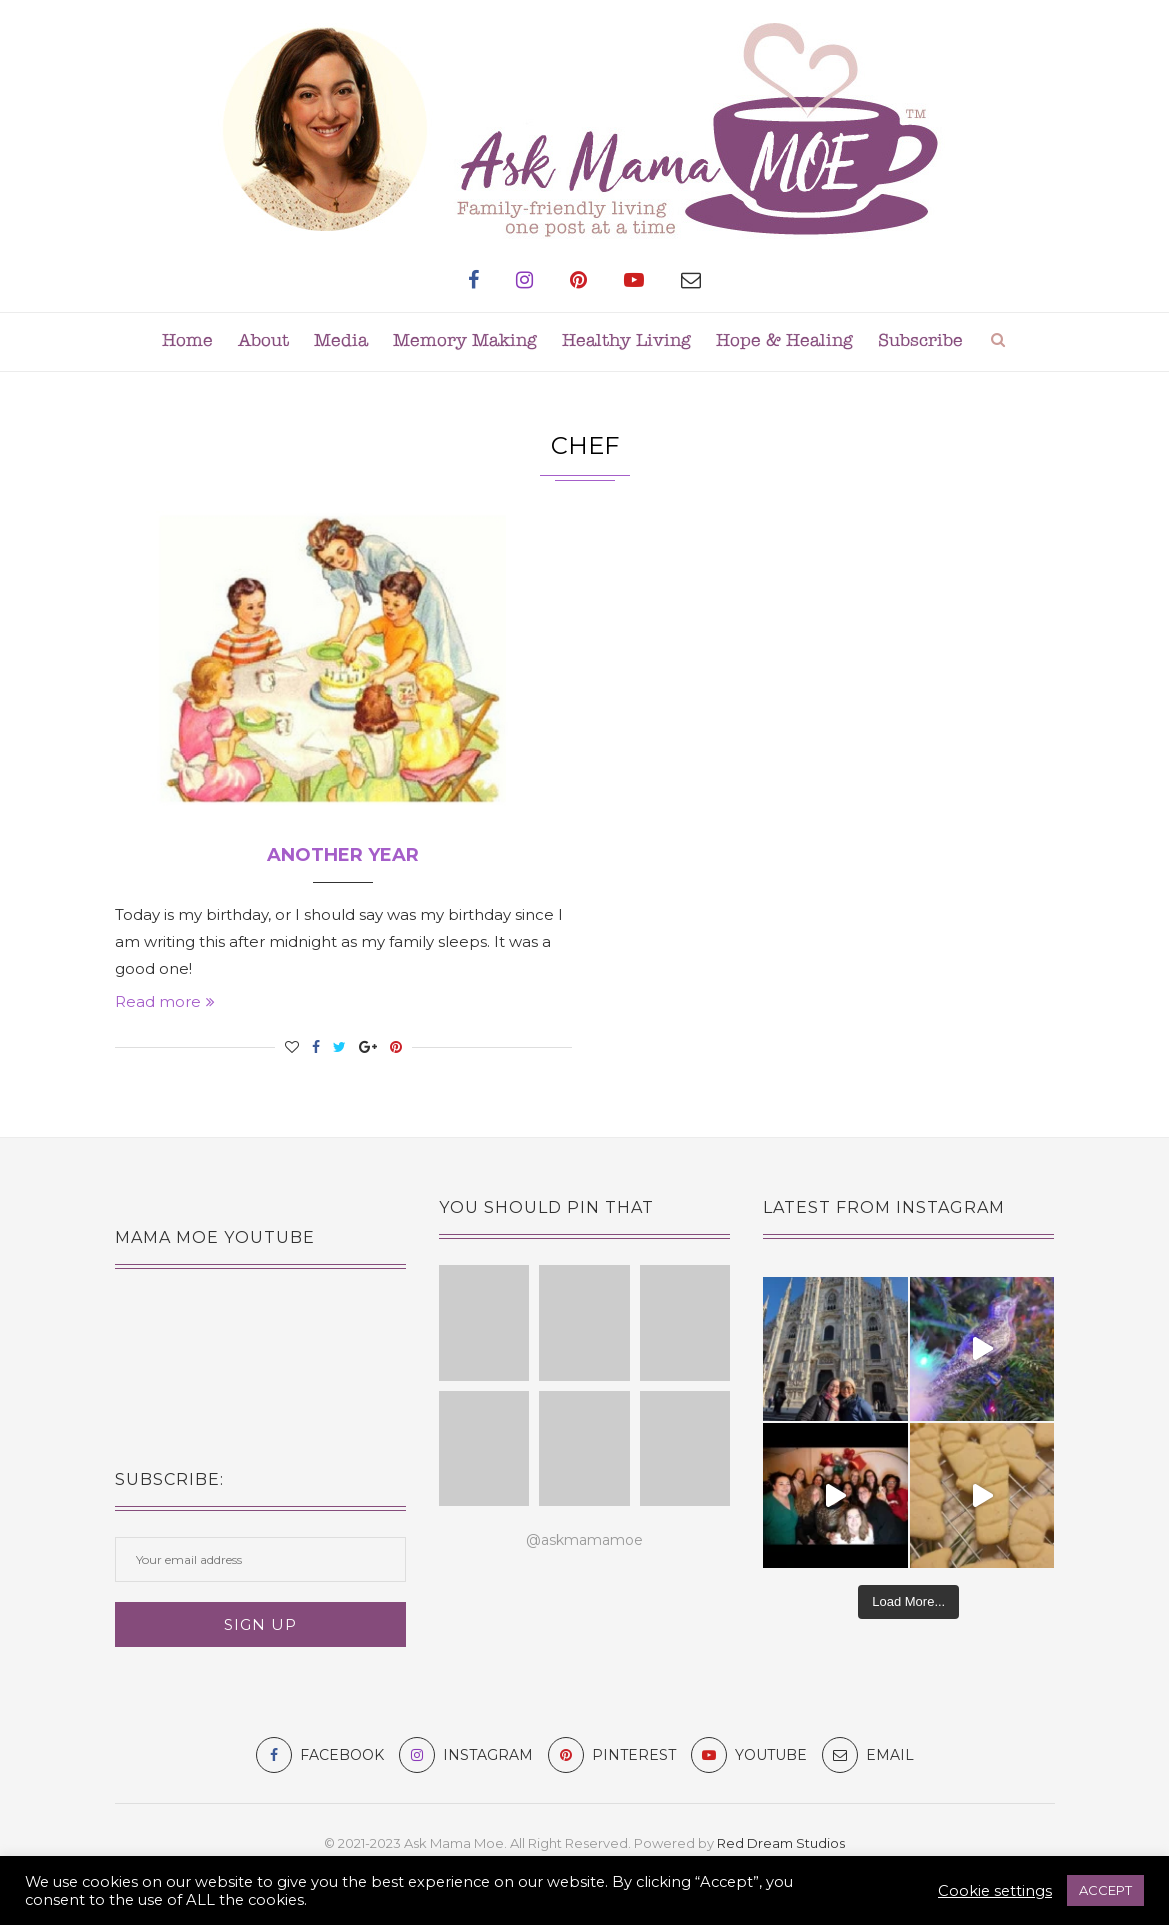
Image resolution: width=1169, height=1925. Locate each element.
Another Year (343, 855)
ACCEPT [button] (1105, 1890)
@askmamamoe (584, 1540)
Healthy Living (626, 341)
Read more (165, 1001)
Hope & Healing (784, 341)
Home (187, 341)
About (263, 341)
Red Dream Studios (781, 1843)
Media (341, 341)
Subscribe (920, 341)
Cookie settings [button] (995, 1891)
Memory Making (465, 341)
